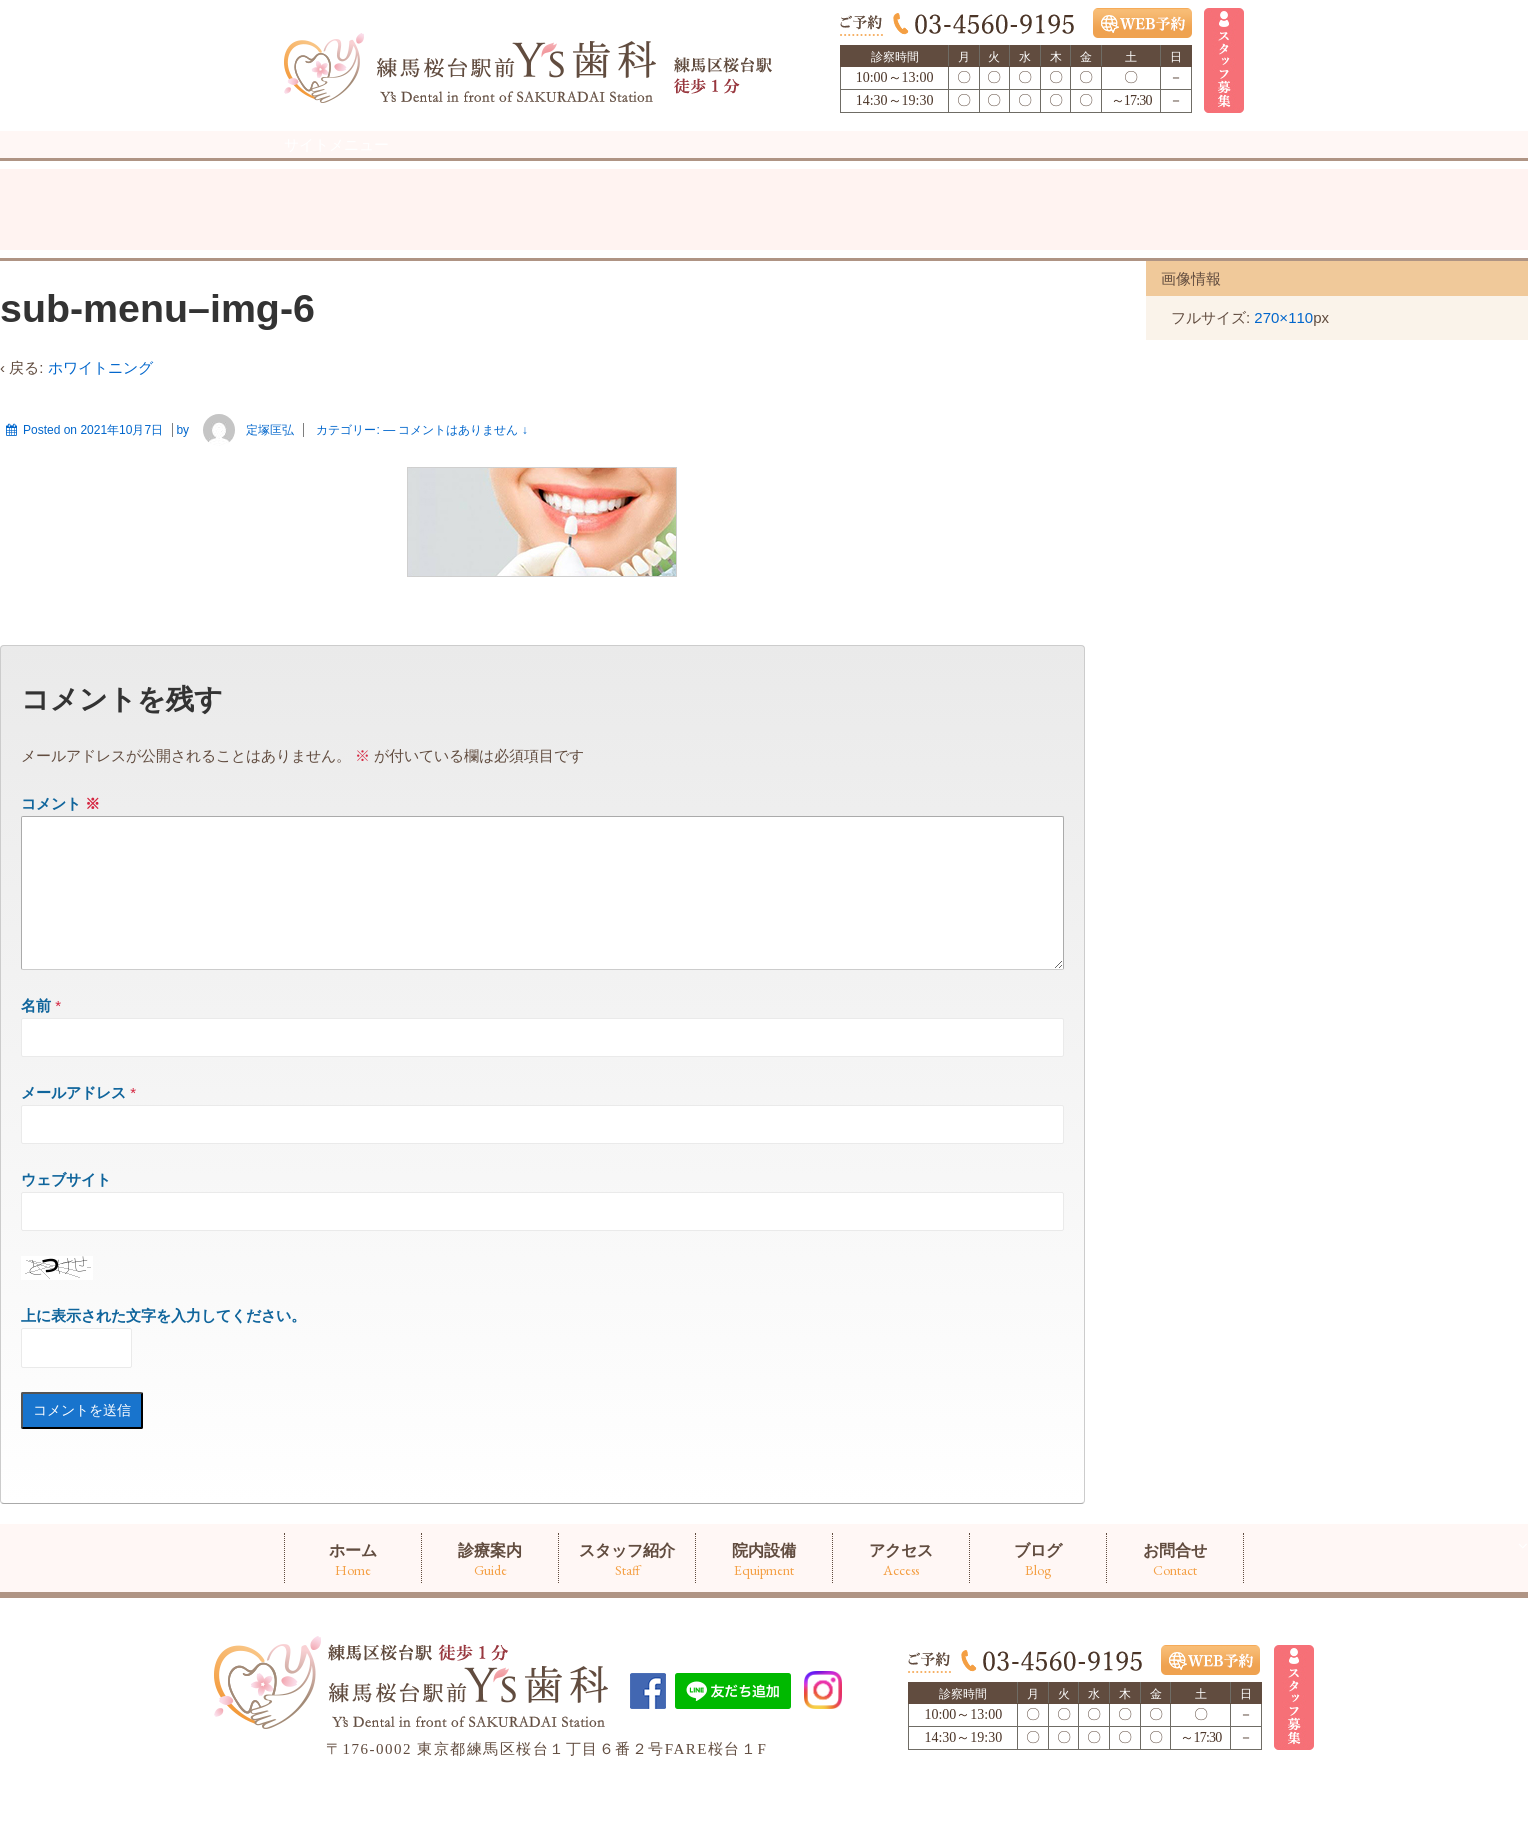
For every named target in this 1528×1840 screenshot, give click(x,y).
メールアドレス (73, 1157)
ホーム (353, 168)
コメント (60, 844)
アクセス (901, 168)
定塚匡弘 (243, 471)
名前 (36, 1070)
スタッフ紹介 (627, 168)
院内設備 (764, 168)
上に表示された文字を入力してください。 (163, 1380)
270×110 (1283, 358)
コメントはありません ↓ (462, 471)
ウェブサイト (66, 1244)
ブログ (1038, 168)
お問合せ (1174, 168)
